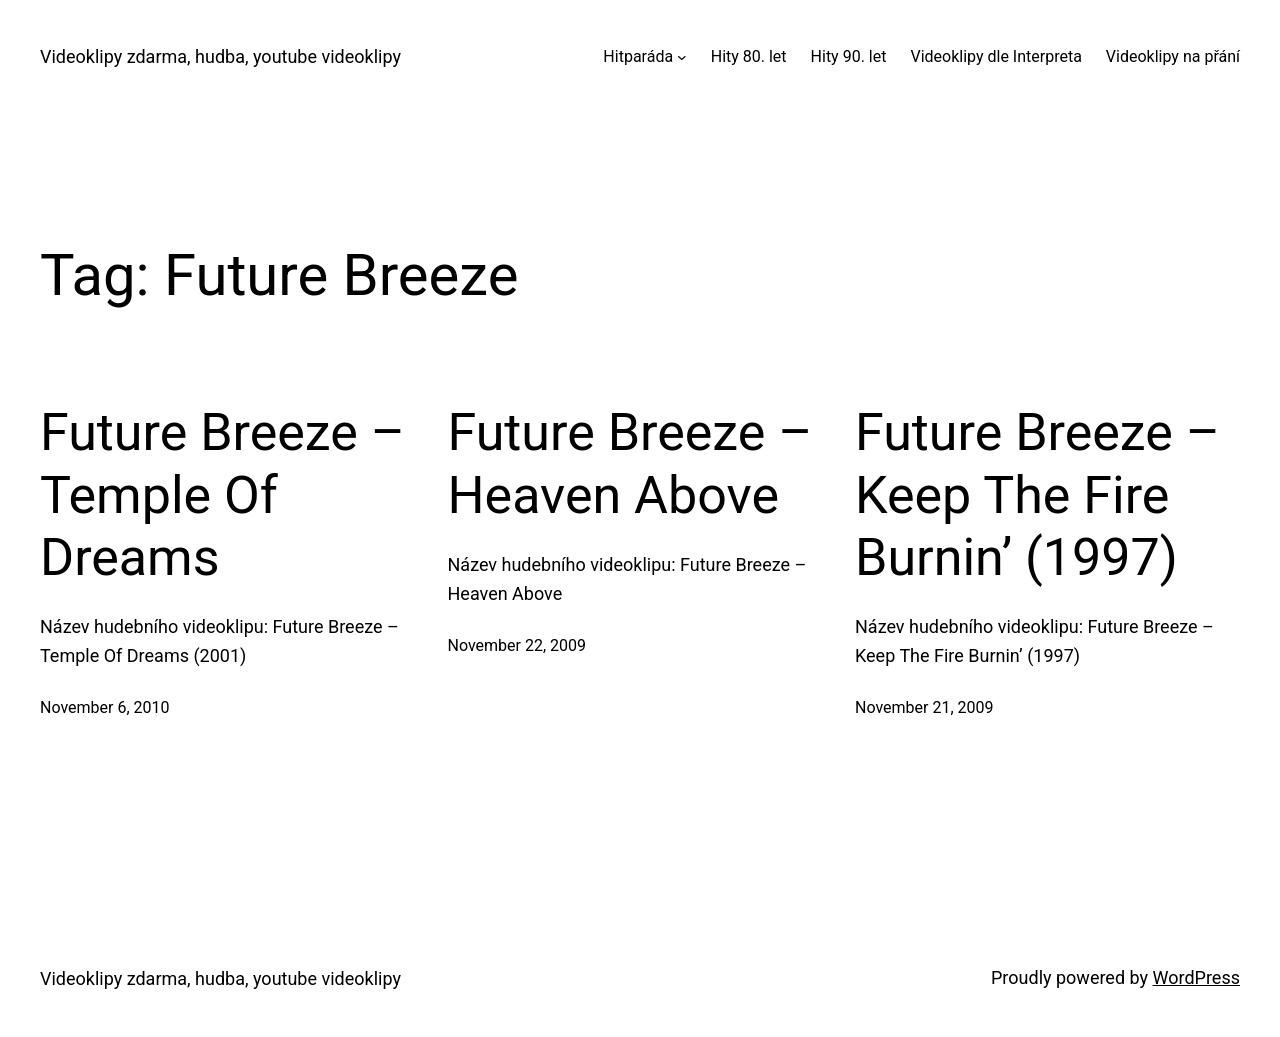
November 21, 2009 (924, 707)
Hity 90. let (849, 56)
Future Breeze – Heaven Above (630, 463)
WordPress (1196, 977)
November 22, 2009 (517, 645)
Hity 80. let (749, 56)
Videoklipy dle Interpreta (995, 56)
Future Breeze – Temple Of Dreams (222, 495)
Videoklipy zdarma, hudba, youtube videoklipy (220, 56)
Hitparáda (638, 56)
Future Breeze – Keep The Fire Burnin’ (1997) (1037, 495)
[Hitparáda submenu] (682, 57)
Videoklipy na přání (1173, 56)
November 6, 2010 (105, 707)
